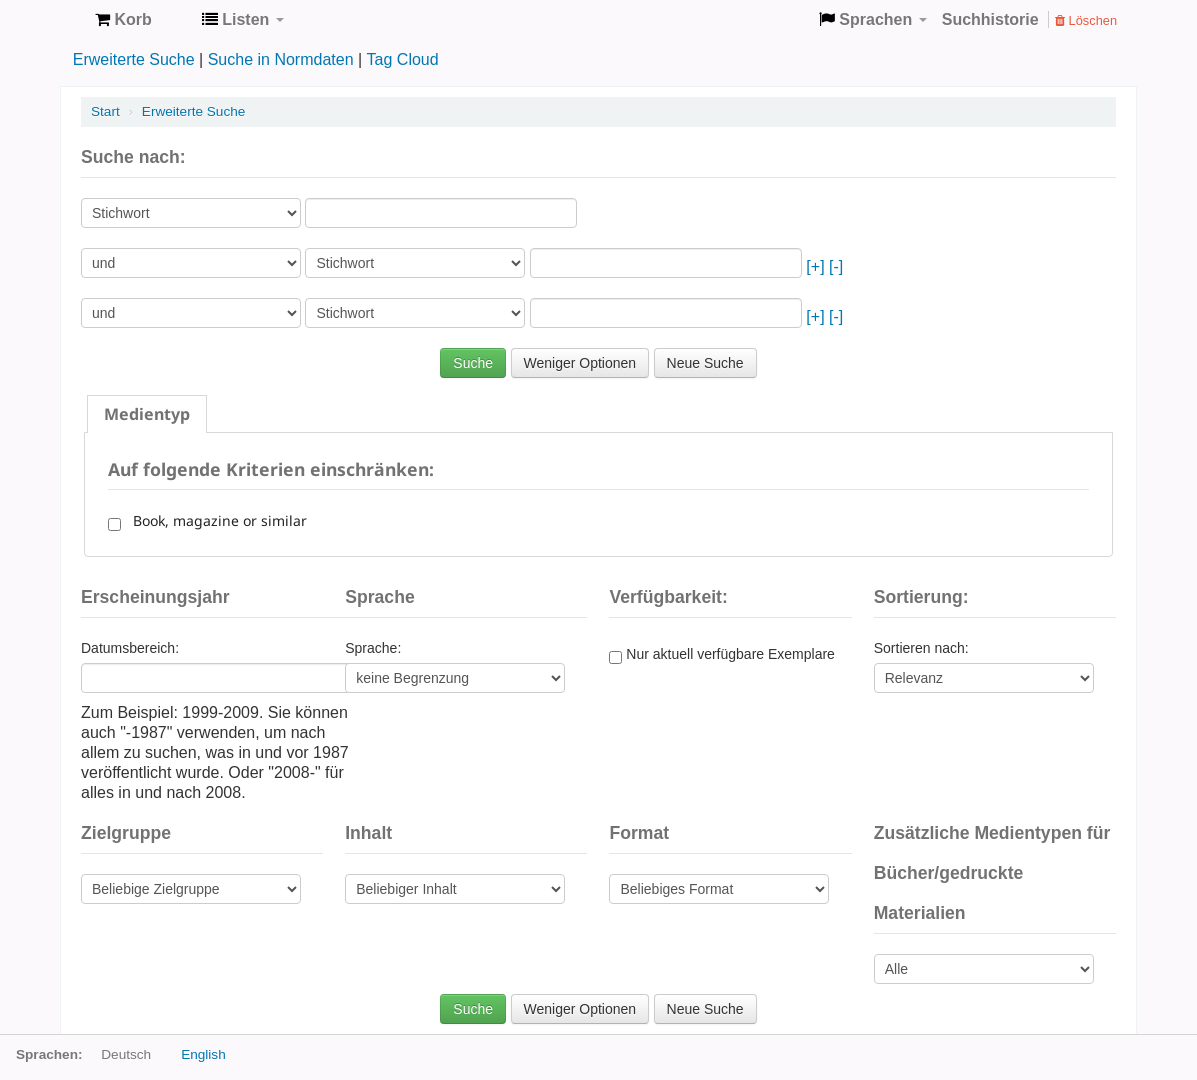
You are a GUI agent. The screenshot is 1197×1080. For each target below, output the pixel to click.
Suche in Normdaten (281, 59)
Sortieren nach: (921, 648)
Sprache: (373, 648)
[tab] (147, 414)
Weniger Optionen (580, 363)
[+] (815, 266)
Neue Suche (705, 363)
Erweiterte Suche (134, 59)
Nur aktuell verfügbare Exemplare (721, 655)
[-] (836, 266)
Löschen (1086, 20)
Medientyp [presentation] (147, 414)
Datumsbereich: (130, 648)
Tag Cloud (403, 59)
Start (105, 111)
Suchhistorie (990, 19)
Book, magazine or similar (216, 520)
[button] (123, 20)
